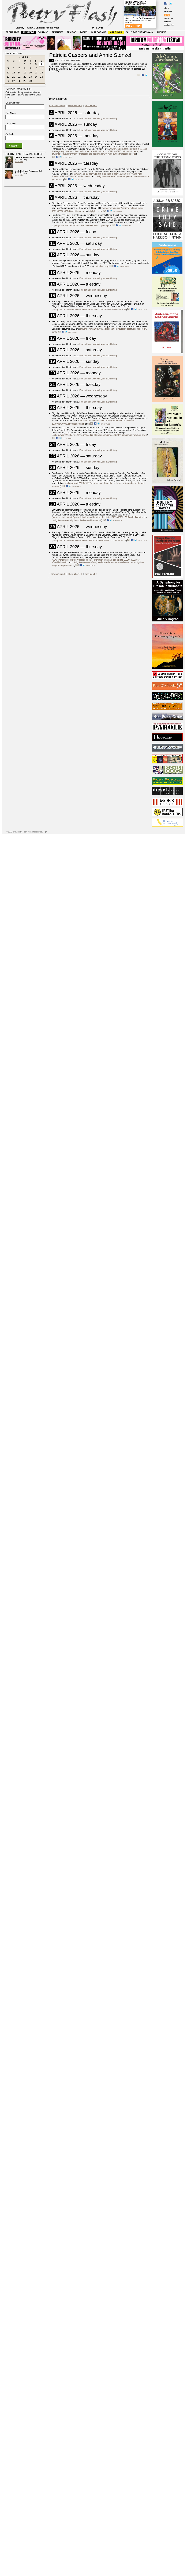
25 (41, 76)
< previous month (57, 105)
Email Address (12, 103)
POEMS (83, 32)
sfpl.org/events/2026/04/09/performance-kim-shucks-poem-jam (82, 225)
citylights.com (95, 211)
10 (36, 68)
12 (8, 72)
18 (41, 72)
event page (67, 157)
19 (8, 76)
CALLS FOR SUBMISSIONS (139, 32)
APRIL (24, 57)
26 (8, 81)
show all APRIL (75, 105)
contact (167, 22)
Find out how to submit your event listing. (98, 118)
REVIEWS (71, 32)
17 (36, 72)
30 (30, 81)
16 (30, 72)
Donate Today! (133, 26)
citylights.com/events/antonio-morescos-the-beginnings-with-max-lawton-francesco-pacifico (94, 154)
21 (19, 76)
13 (13, 72)
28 (19, 81)
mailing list (169, 25)
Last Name (10, 124)
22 (24, 76)
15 (24, 72)
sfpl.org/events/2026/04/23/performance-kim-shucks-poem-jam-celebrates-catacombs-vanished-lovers (100, 435)
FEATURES (57, 32)
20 (13, 76)
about (166, 8)
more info (19, 162)
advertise (168, 11)
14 (19, 72)
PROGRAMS (98, 32)
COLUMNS (43, 32)
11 (41, 68)
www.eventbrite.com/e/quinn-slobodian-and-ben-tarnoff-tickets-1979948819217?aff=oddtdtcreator (98, 517)
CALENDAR (116, 32)
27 (13, 81)
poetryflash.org (101, 266)
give (167, 15)
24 (36, 76)
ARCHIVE (161, 32)
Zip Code (9, 134)
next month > (91, 105)
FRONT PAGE (12, 32)
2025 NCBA (28, 32)
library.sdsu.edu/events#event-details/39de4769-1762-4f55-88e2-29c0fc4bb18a (89, 309)
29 (24, 81)
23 (30, 76)
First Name (10, 113)
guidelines (168, 18)
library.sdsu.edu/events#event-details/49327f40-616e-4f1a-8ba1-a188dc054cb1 (89, 540)
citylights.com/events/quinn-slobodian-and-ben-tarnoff (77, 520)
